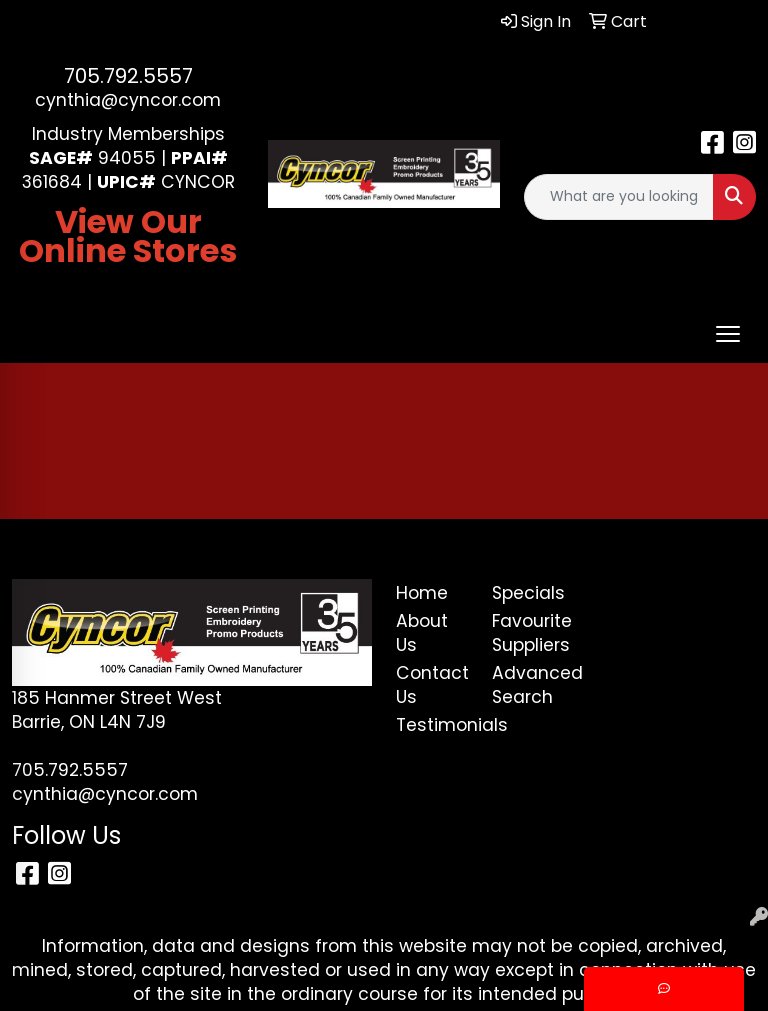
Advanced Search (528, 685)
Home (422, 593)
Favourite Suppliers (528, 633)
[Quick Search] (619, 197)
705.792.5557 (128, 76)
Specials (528, 593)
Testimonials (432, 725)
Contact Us (432, 685)
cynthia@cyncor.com (128, 100)
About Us (422, 633)
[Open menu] (728, 334)
